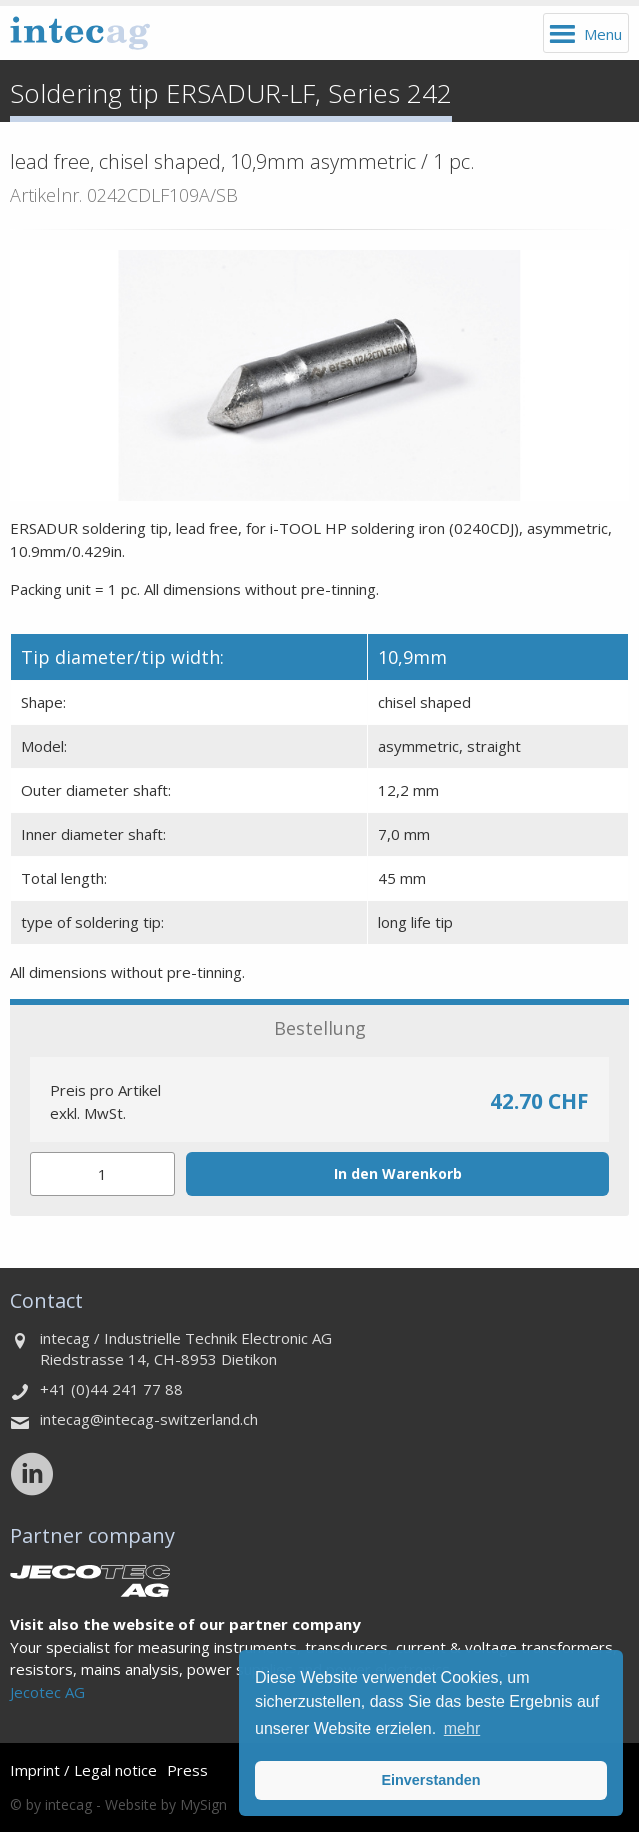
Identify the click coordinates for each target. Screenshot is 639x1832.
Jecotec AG (47, 1692)
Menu (603, 34)
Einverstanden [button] (430, 1780)
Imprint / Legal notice (83, 1770)
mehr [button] (462, 1728)
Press (187, 1770)
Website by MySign (166, 1804)
